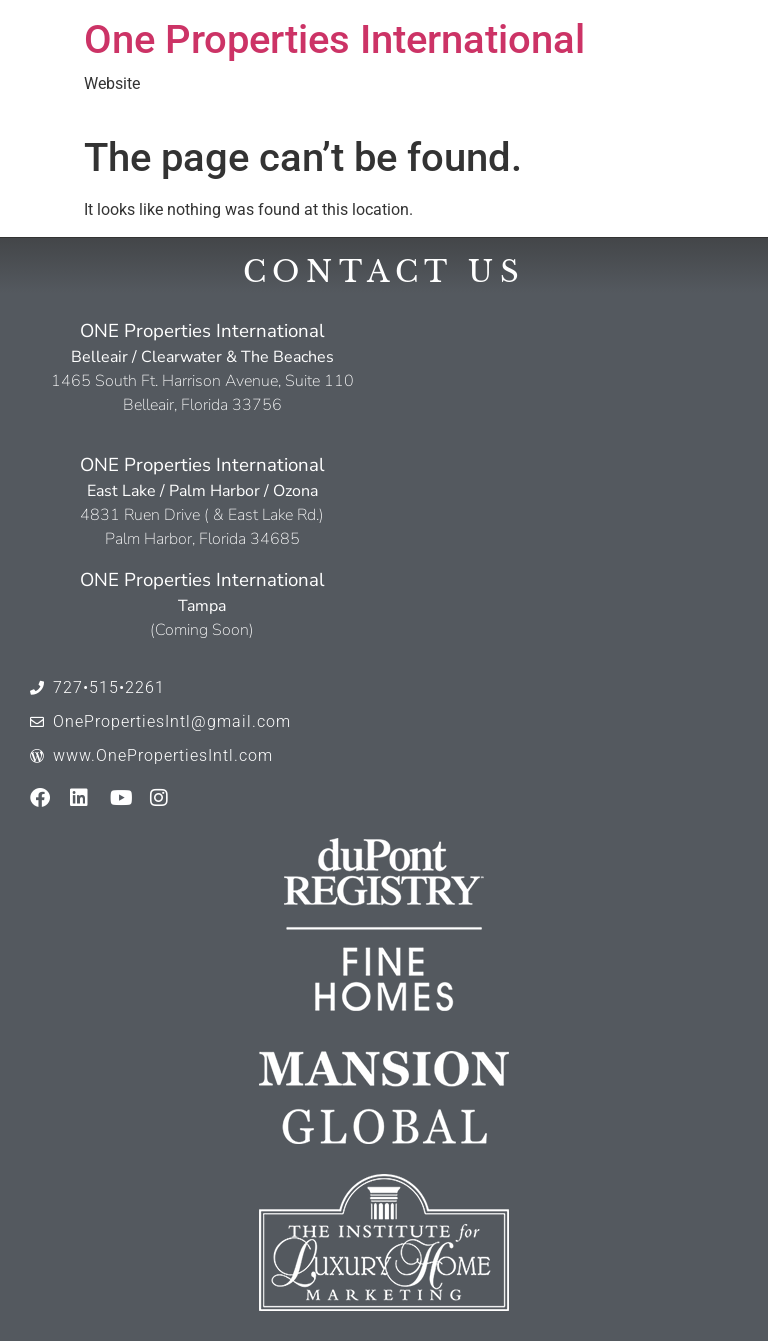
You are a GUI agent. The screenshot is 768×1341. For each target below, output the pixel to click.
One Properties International (334, 39)
